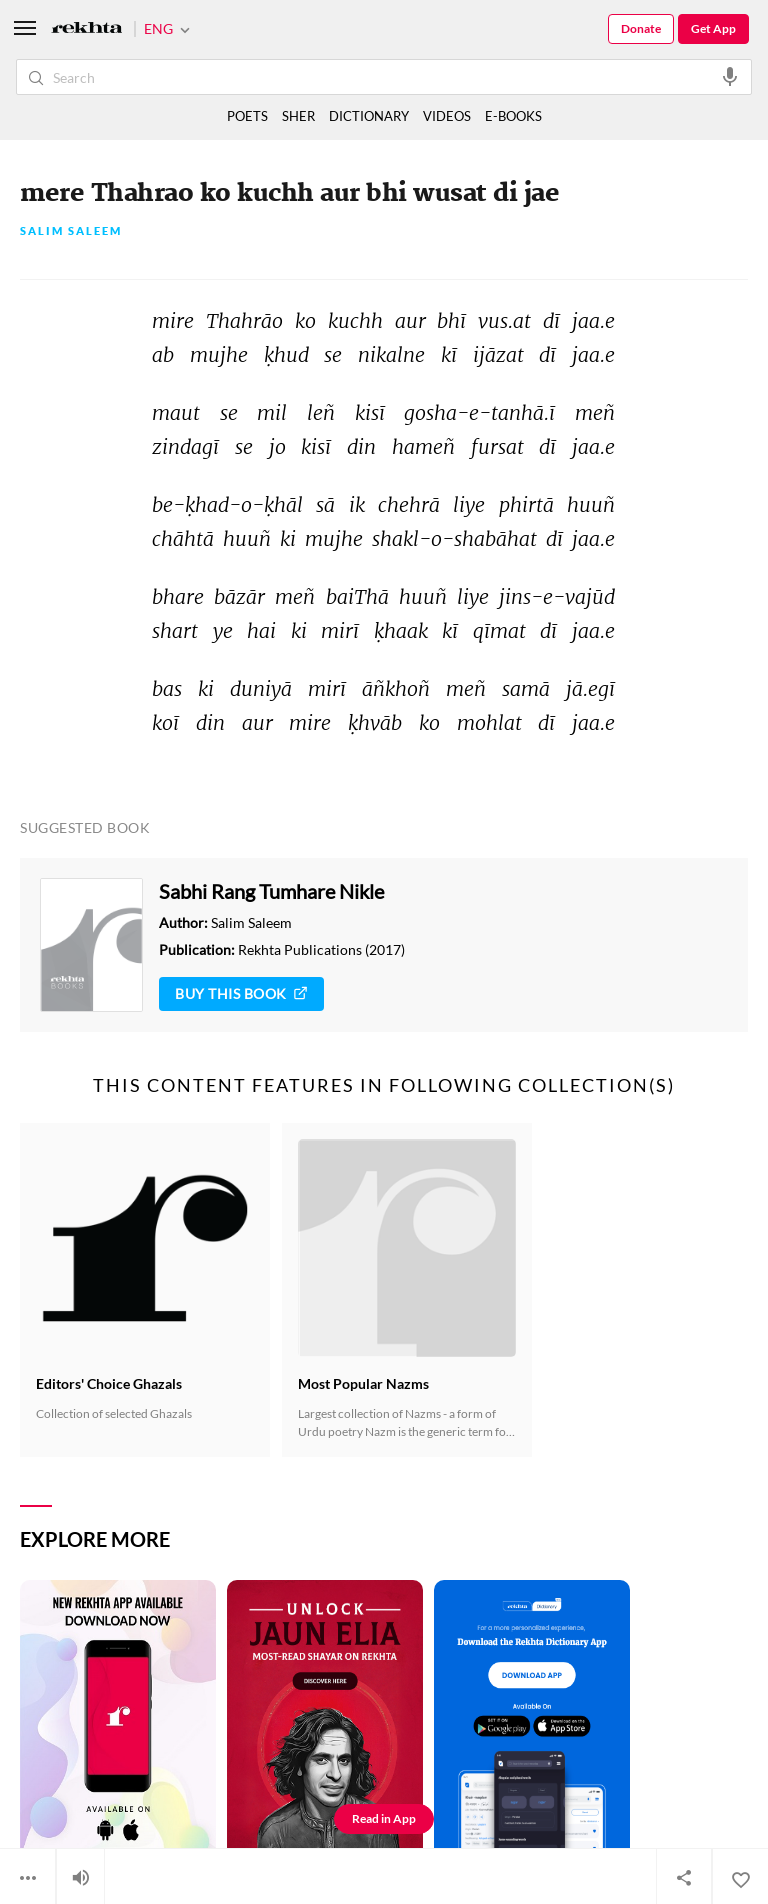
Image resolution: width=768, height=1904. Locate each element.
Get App (713, 28)
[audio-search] (730, 76)
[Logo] (87, 29)
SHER (298, 116)
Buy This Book (241, 993)
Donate (641, 28)
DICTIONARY (369, 116)
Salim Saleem (71, 231)
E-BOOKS (513, 116)
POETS (247, 116)
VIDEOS (447, 116)
